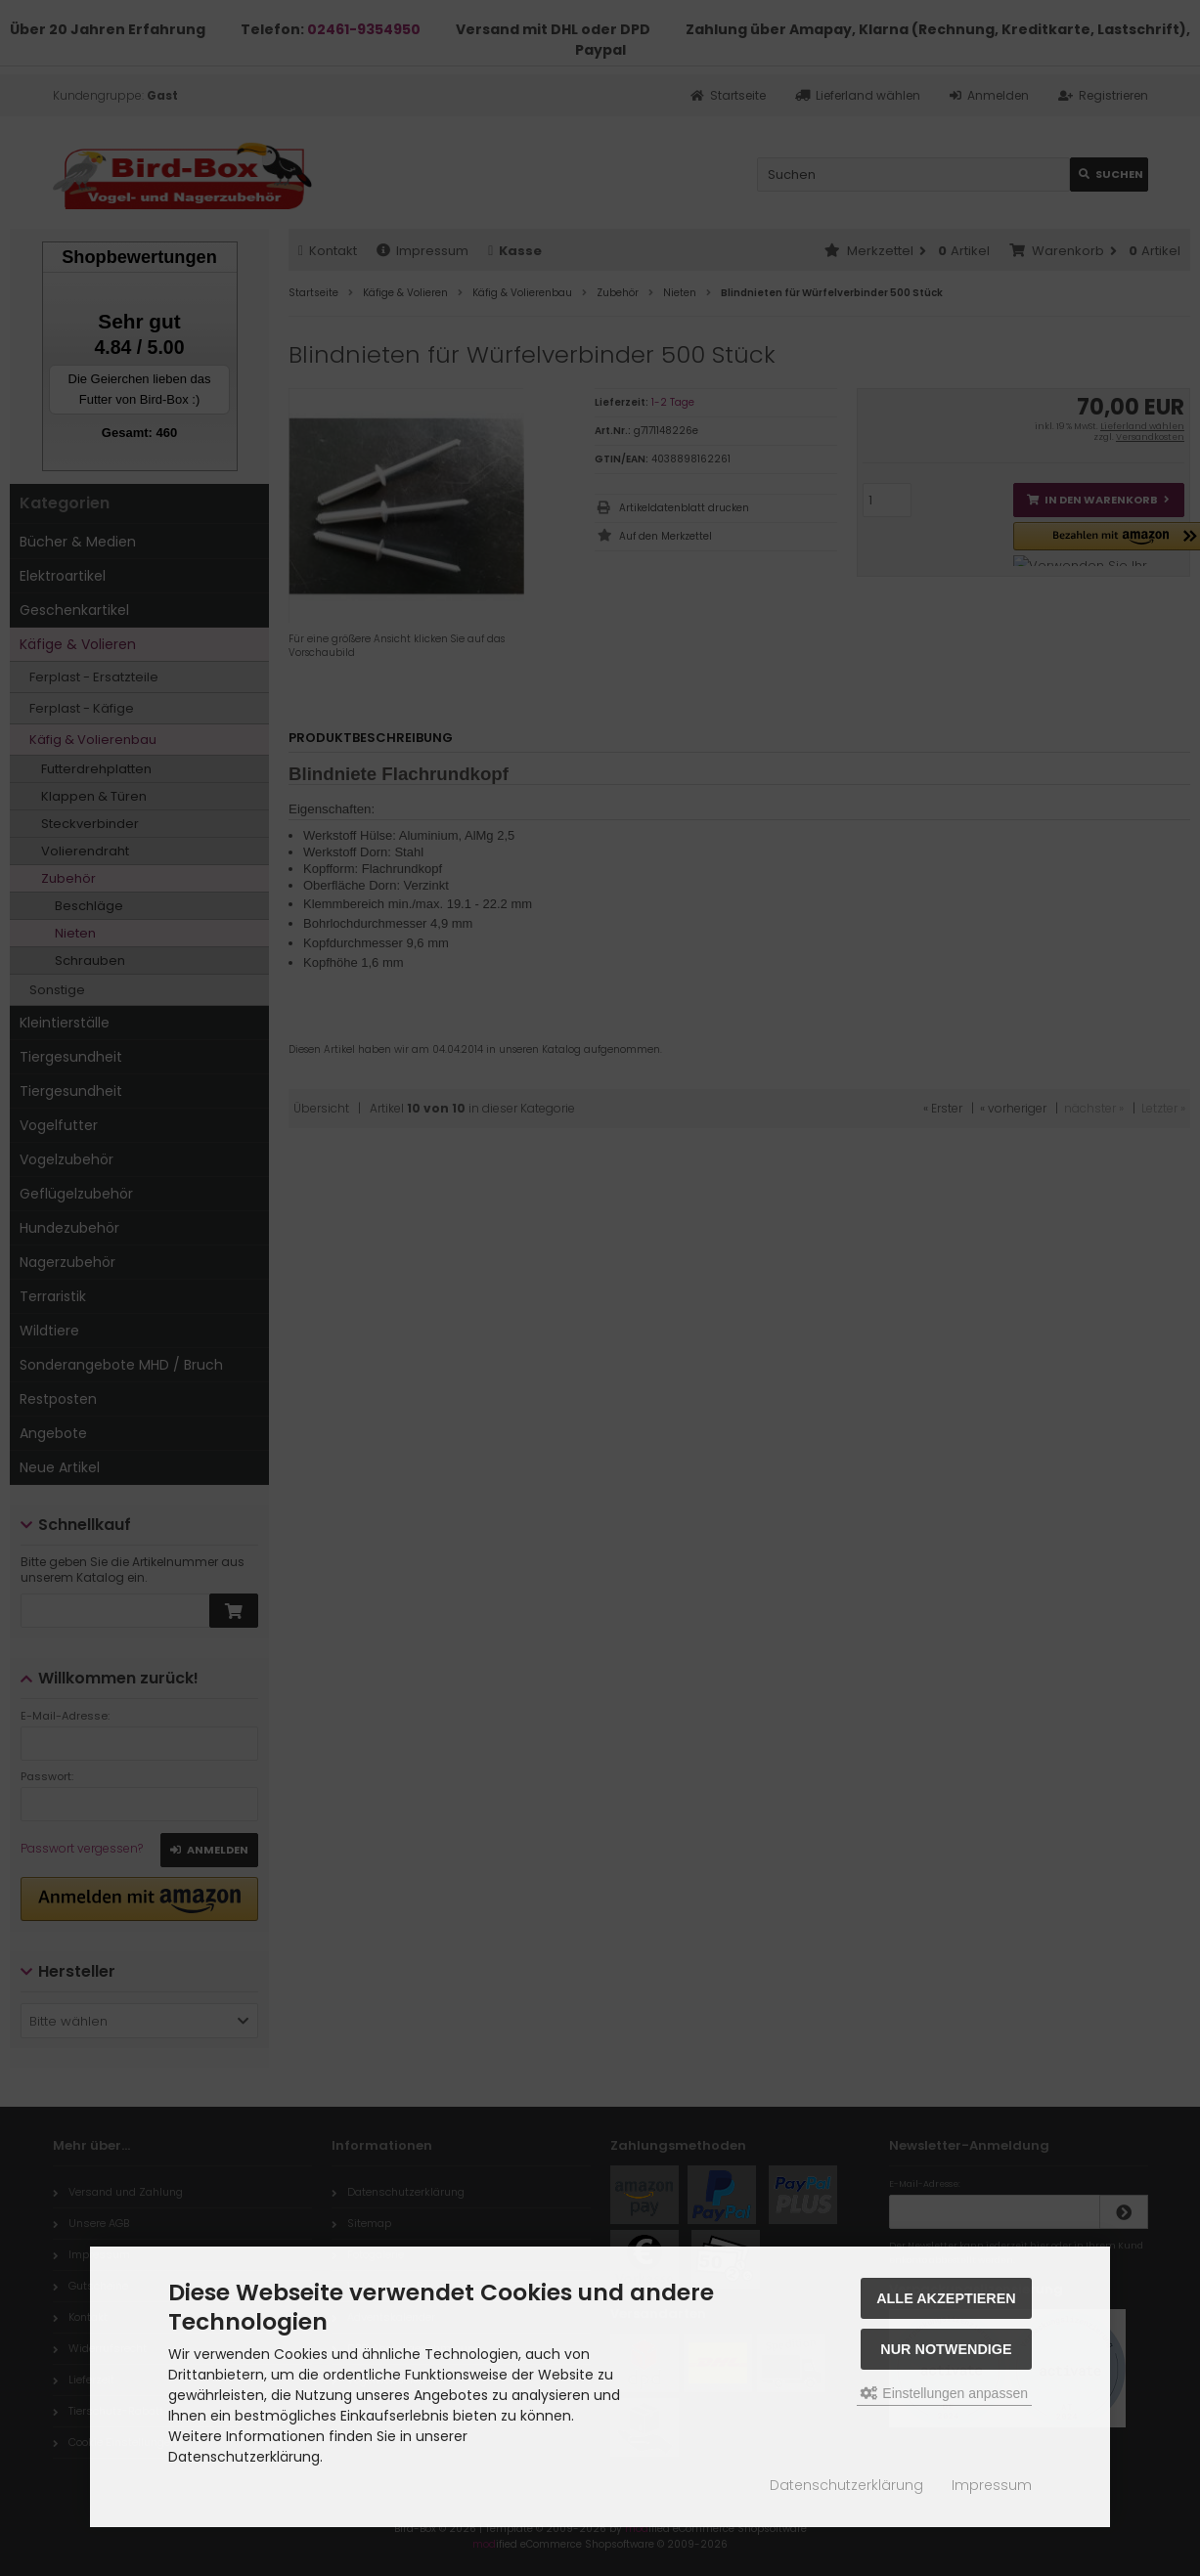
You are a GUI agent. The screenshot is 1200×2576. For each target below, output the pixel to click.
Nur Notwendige (945, 2349)
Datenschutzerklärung (846, 2485)
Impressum (992, 2485)
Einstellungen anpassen (944, 2393)
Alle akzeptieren (946, 2298)
